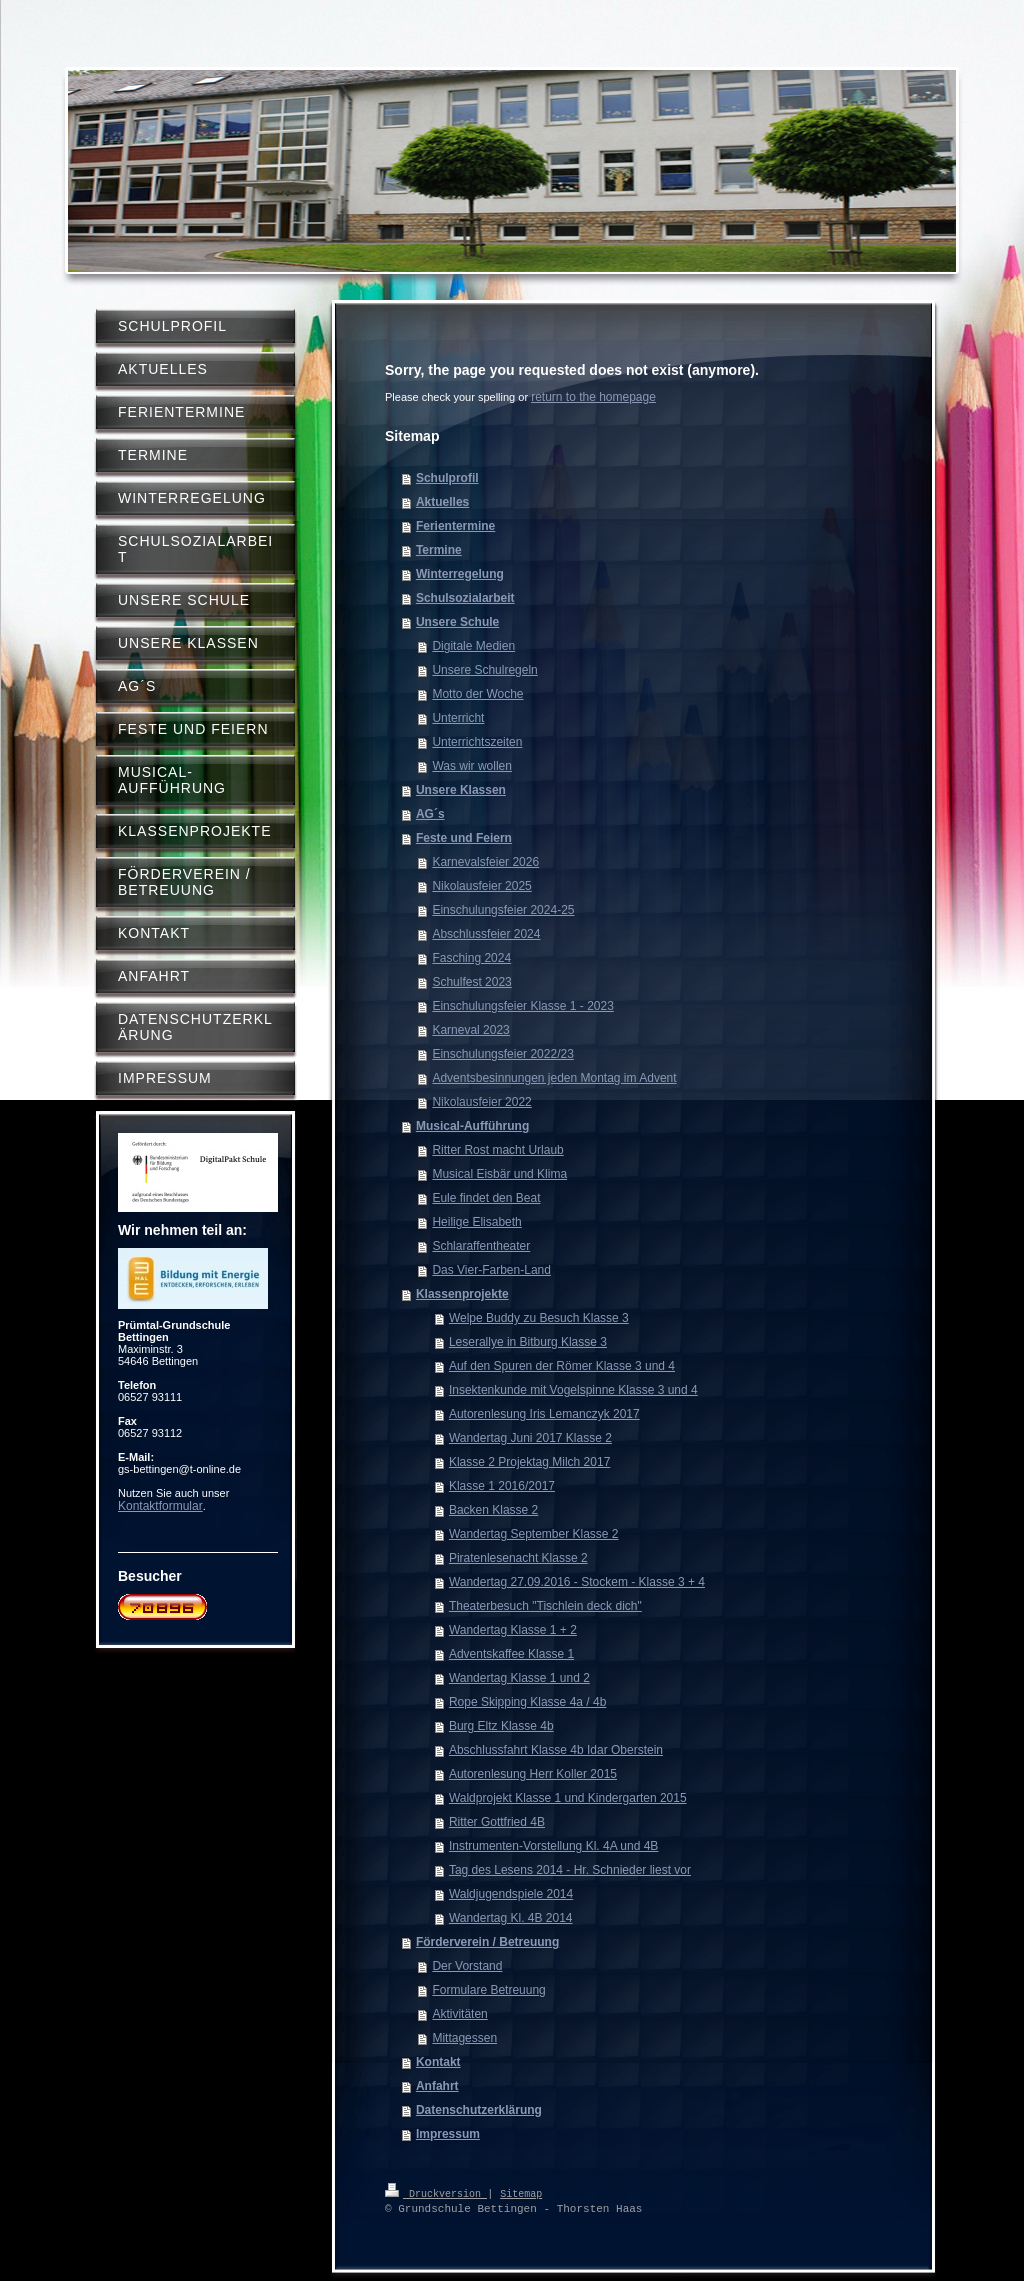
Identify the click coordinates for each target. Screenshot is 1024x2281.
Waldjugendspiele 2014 (511, 1894)
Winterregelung (460, 574)
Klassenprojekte (462, 1294)
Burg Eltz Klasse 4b (501, 1726)
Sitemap (521, 2193)
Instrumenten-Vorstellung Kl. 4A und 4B (553, 1846)
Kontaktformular (160, 1506)
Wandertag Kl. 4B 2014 (511, 1918)
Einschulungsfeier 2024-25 (503, 910)
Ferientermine (455, 526)
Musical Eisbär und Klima (499, 1174)
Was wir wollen (472, 766)
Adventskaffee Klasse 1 (511, 1654)
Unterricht (458, 718)
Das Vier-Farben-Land (491, 1270)
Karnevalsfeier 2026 (485, 862)
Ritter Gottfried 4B (497, 1822)
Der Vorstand (467, 1966)
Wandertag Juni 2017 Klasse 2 (530, 1438)
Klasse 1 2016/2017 (502, 1486)
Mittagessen (464, 2038)
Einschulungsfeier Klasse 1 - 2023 (522, 1006)
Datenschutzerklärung (479, 2110)
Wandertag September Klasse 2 (534, 1534)
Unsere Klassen (461, 790)
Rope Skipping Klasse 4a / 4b (527, 1702)
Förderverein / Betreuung (487, 1942)
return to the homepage (593, 397)
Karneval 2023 (470, 1030)
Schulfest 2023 (471, 982)
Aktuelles (442, 502)
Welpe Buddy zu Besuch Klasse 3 (539, 1318)
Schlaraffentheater (481, 1246)
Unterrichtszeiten (477, 742)
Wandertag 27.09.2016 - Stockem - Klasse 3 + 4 (577, 1582)
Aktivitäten (459, 2014)
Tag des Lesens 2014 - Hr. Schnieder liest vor (570, 1870)
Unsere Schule (457, 622)
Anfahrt (437, 2086)
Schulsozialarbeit (465, 598)
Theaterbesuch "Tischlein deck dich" (545, 1606)
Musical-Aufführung (472, 1126)
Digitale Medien (473, 646)
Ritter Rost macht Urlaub (497, 1150)
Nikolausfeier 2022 (481, 1102)
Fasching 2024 (471, 958)
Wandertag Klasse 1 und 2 (519, 1678)
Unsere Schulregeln (484, 670)
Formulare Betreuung (488, 1990)
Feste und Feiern (464, 838)
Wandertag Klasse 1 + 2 (513, 1630)
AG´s (430, 814)
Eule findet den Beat (486, 1198)
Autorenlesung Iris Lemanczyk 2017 (544, 1414)
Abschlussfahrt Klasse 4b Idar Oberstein (556, 1750)
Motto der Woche (477, 694)
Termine (439, 550)
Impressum (448, 2134)
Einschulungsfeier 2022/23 (502, 1054)
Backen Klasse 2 (493, 1510)
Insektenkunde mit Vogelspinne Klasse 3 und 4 (573, 1390)
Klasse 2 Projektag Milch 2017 (529, 1462)
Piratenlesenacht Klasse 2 (518, 1558)
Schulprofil (447, 478)
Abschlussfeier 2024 (486, 934)
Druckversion (436, 2193)
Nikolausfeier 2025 (481, 886)
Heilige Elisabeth (476, 1222)
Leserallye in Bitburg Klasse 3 (528, 1342)
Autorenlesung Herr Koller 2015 (533, 1774)
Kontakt (438, 2062)
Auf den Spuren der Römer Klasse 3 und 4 (562, 1366)
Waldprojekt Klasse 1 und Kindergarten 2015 (568, 1798)
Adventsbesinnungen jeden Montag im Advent (554, 1078)
